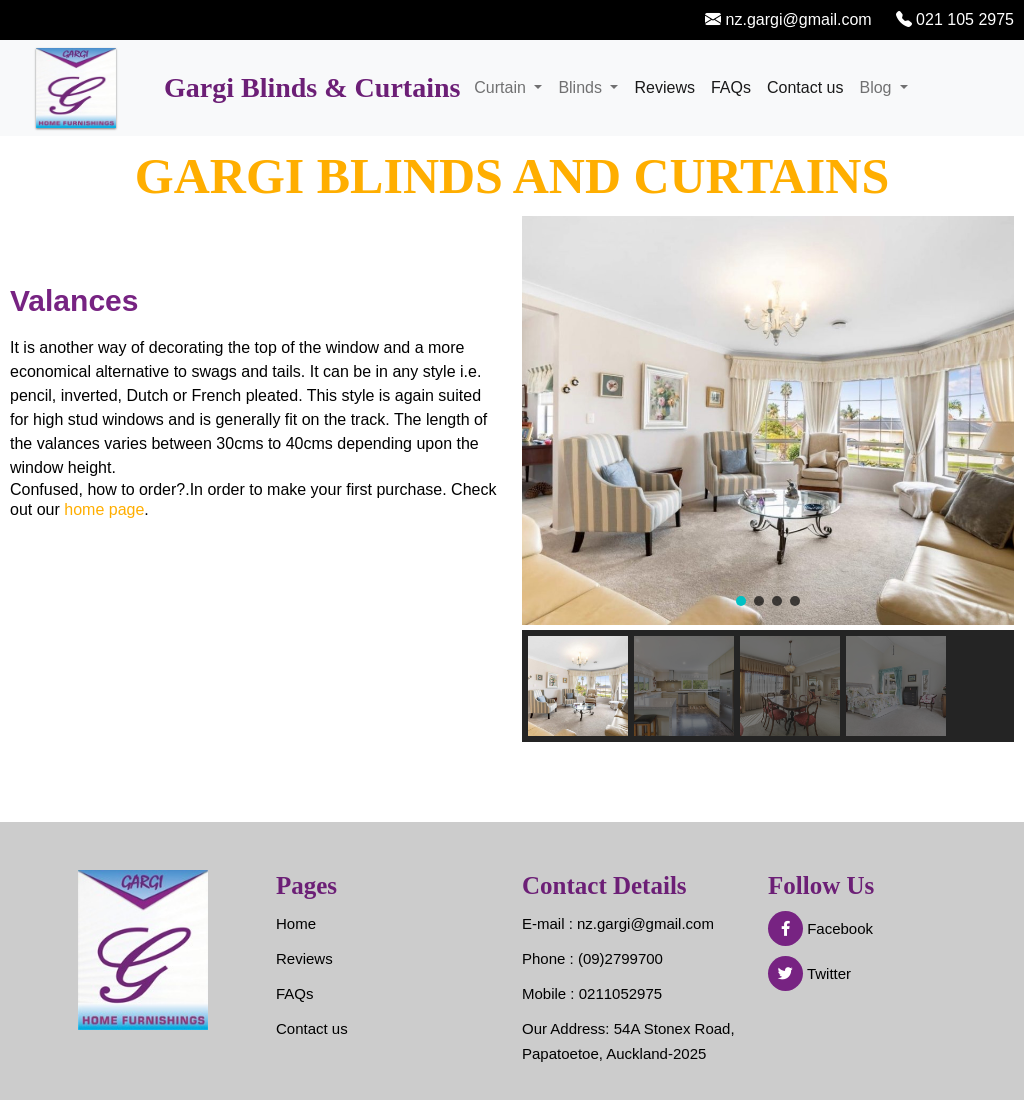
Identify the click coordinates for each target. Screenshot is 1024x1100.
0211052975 (620, 993)
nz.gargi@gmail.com (796, 19)
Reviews (664, 87)
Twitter (809, 973)
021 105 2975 (963, 19)
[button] (741, 601)
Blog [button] (877, 87)
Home (296, 923)
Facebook (820, 928)
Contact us (805, 87)
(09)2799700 (620, 958)
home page (104, 509)
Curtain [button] (502, 87)
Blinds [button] (582, 87)
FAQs (731, 87)
